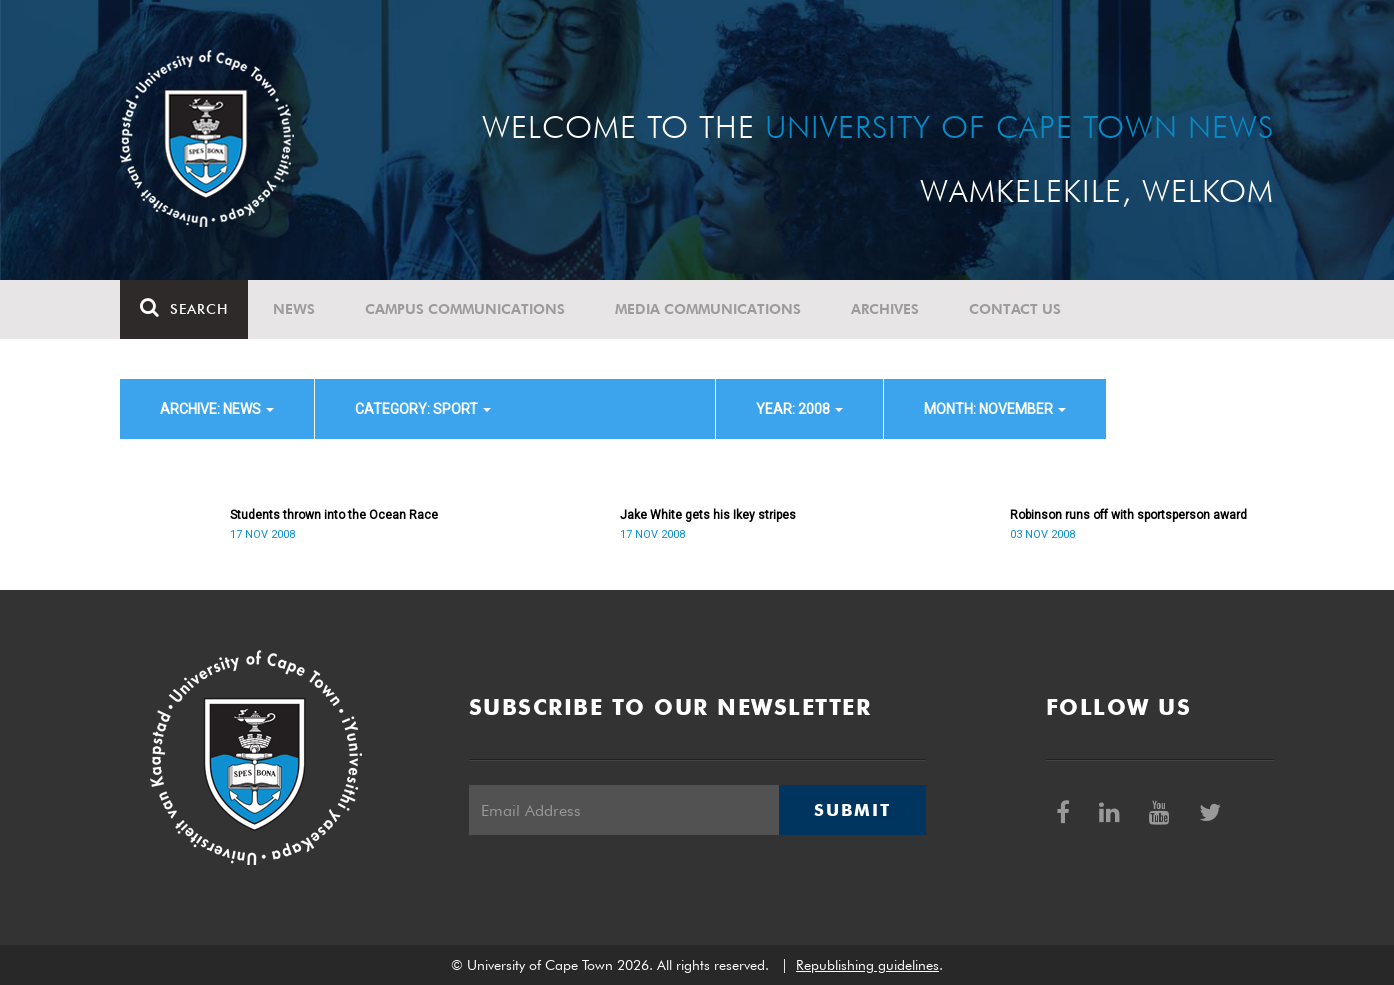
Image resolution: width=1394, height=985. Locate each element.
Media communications (708, 309)
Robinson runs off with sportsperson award (1128, 515)
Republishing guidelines (867, 965)
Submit (852, 810)
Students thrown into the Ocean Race (334, 515)
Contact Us (1015, 309)
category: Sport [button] (423, 409)
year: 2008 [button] (799, 409)
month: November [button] (995, 409)
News (294, 309)
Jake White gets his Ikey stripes (708, 515)
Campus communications (465, 309)
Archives (885, 309)
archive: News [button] (217, 409)
